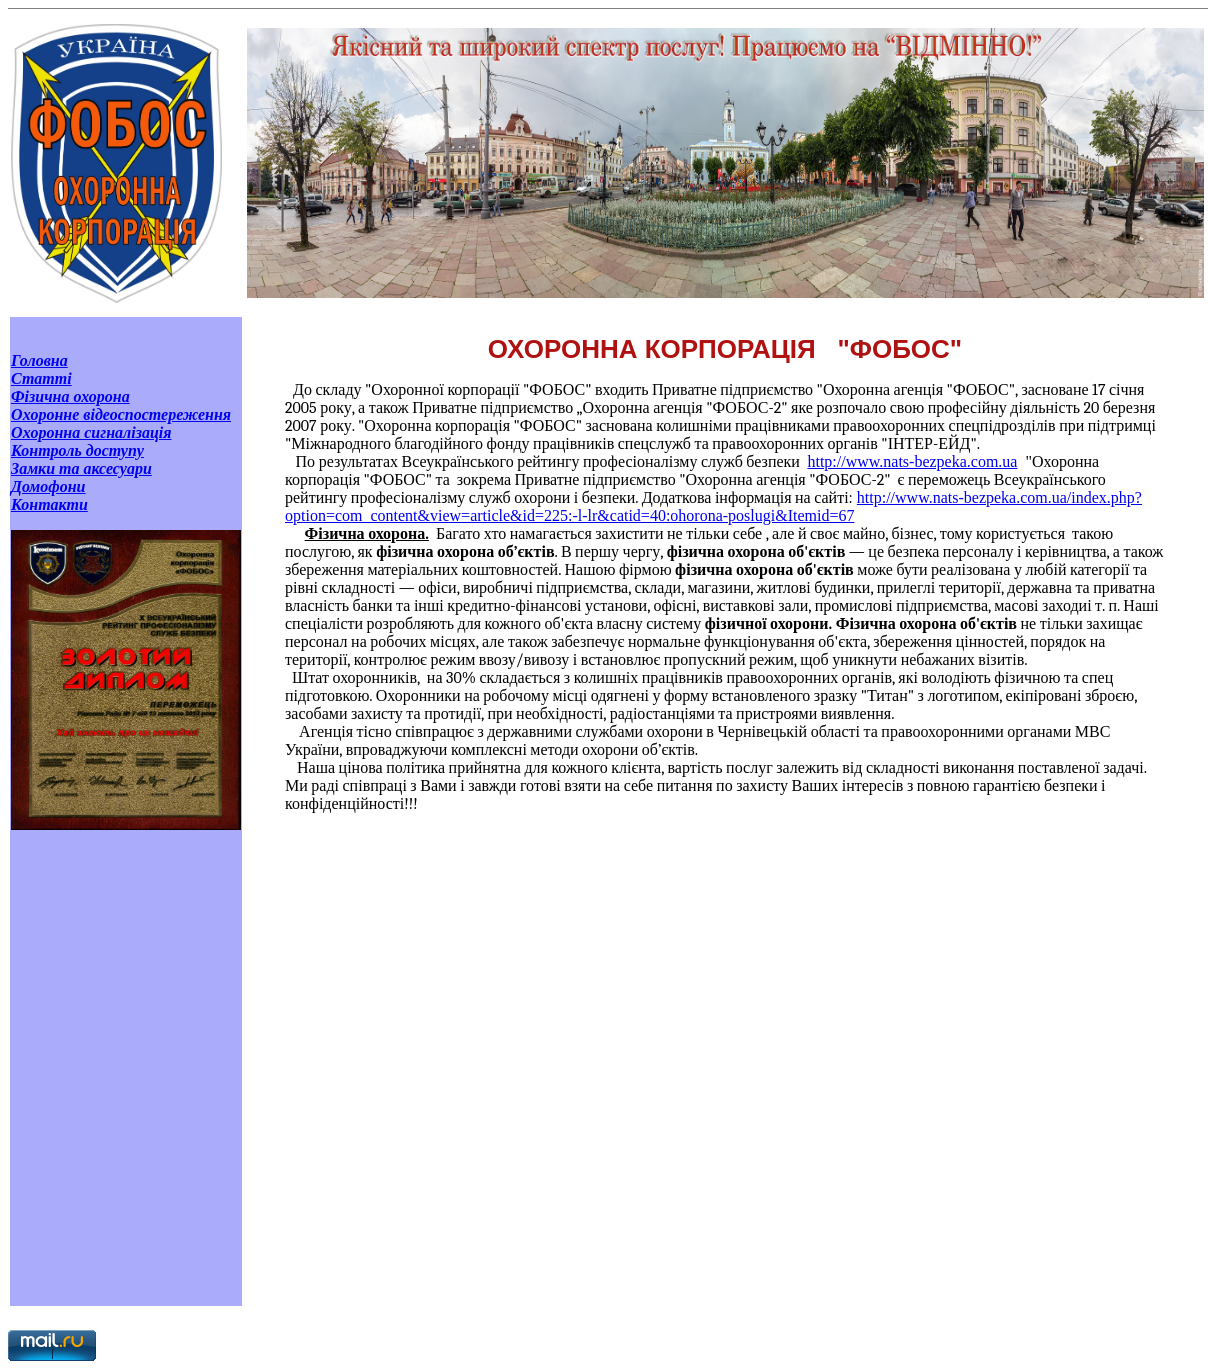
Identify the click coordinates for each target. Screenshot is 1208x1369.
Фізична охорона (70, 396)
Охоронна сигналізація (91, 432)
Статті (41, 378)
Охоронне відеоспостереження (121, 414)
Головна (39, 360)
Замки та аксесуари (81, 468)
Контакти (49, 504)
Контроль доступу (77, 450)
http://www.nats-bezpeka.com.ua (912, 461)
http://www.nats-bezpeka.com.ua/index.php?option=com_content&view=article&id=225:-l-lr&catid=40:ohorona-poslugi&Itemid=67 (713, 506)
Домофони (48, 486)
